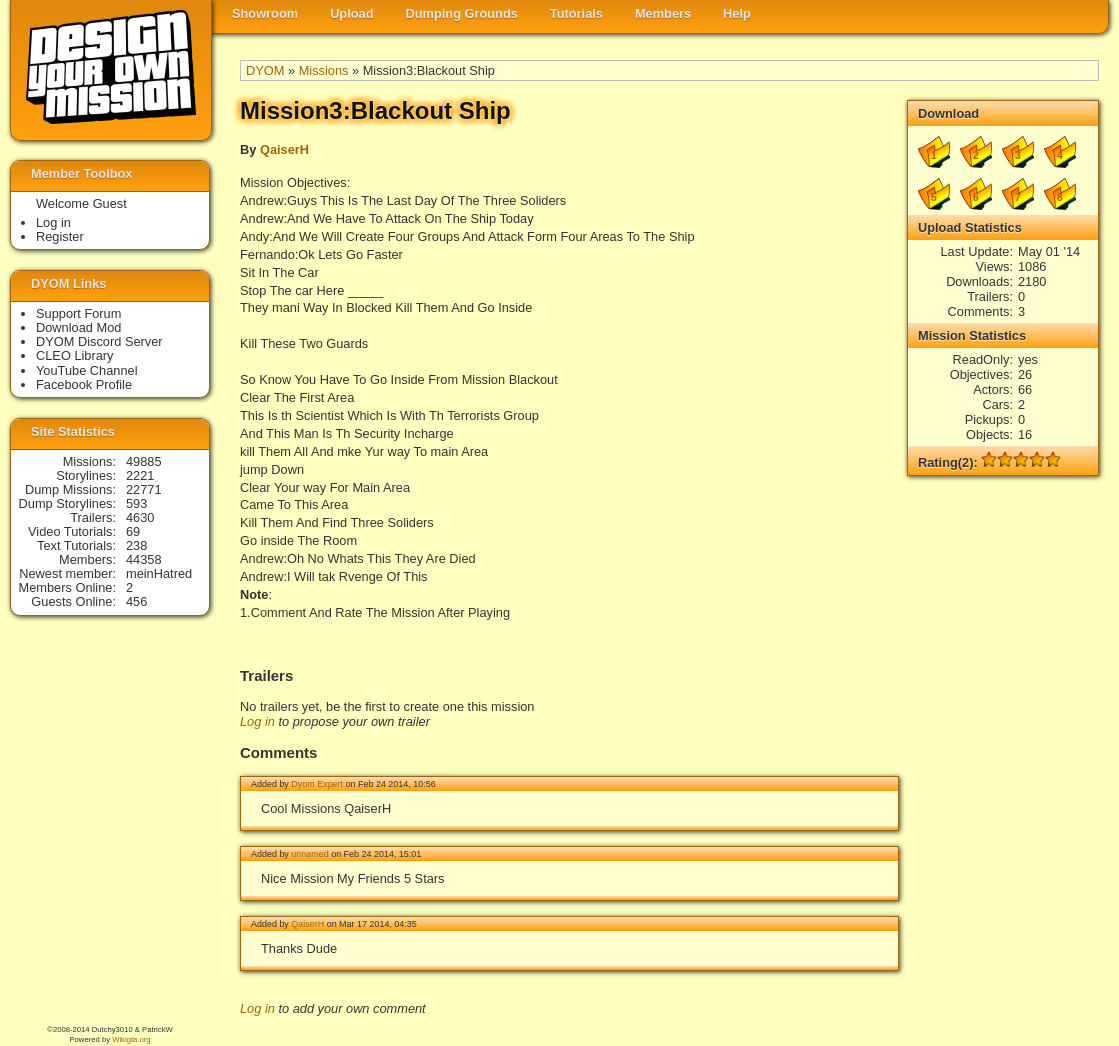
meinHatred (159, 573)
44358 (144, 559)
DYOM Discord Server (99, 341)
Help (737, 13)
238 (136, 545)
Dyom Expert (317, 784)
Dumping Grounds (462, 13)
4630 (140, 517)
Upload (351, 13)
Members (663, 13)
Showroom (265, 13)
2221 (140, 475)
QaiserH (284, 149)
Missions (324, 70)
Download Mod (78, 327)
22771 (144, 489)
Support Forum (78, 313)
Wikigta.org (131, 1039)
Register (60, 236)
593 (136, 503)
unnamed (309, 854)
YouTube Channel (87, 370)
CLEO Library (75, 355)
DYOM (265, 70)
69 (133, 531)
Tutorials (576, 13)
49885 (144, 461)
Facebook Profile (84, 384)
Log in (257, 721)
